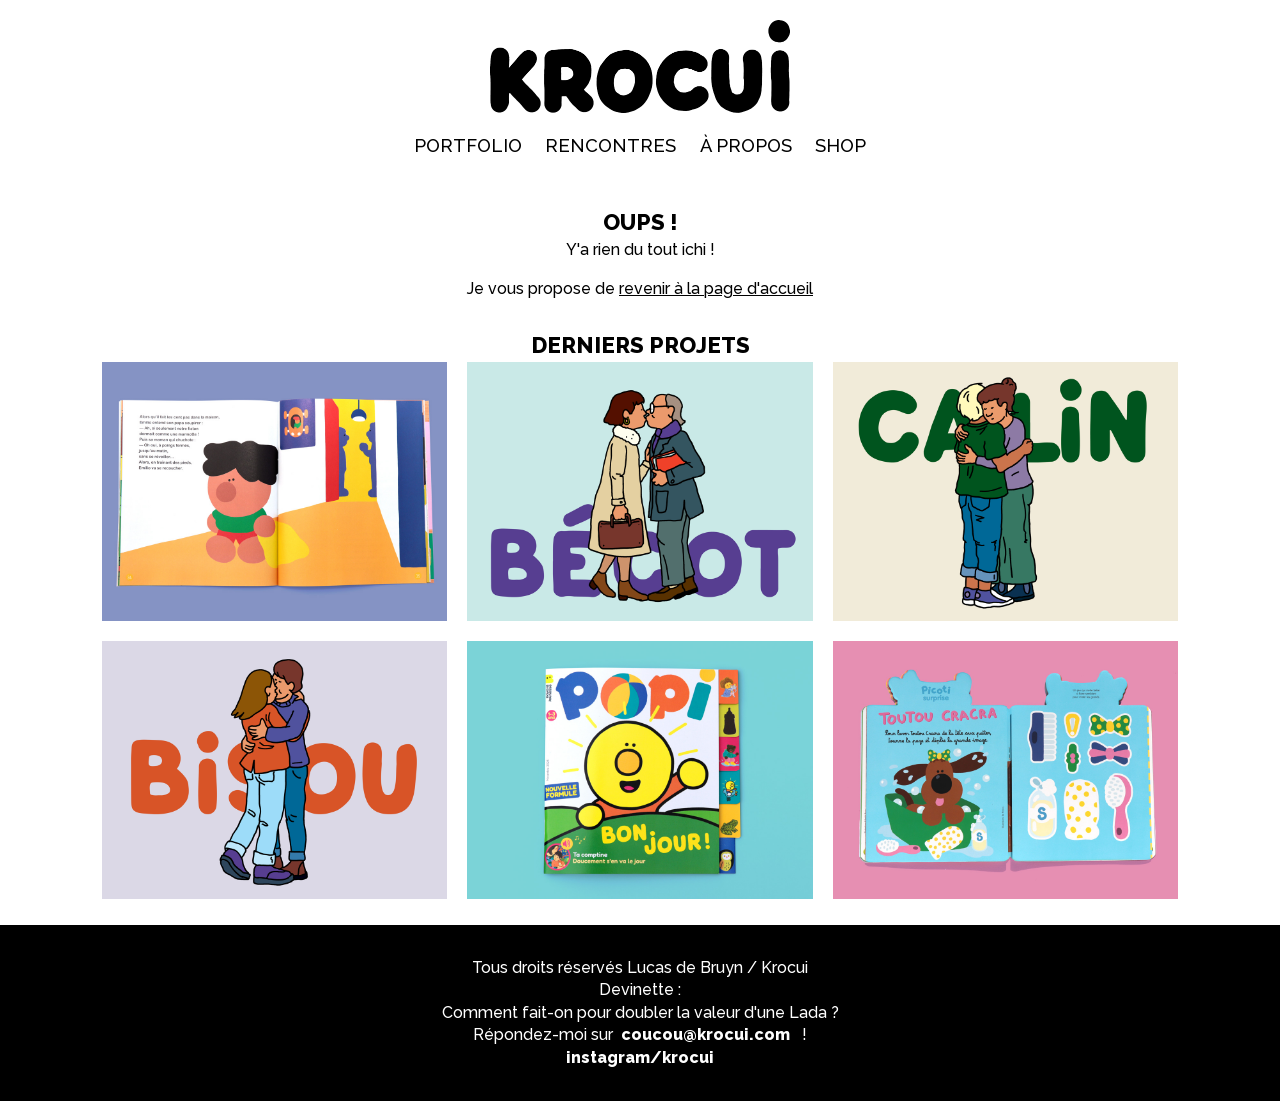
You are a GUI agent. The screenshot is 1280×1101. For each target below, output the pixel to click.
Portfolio (468, 145)
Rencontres (610, 145)
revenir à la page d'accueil (716, 288)
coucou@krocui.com (705, 1034)
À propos (746, 145)
